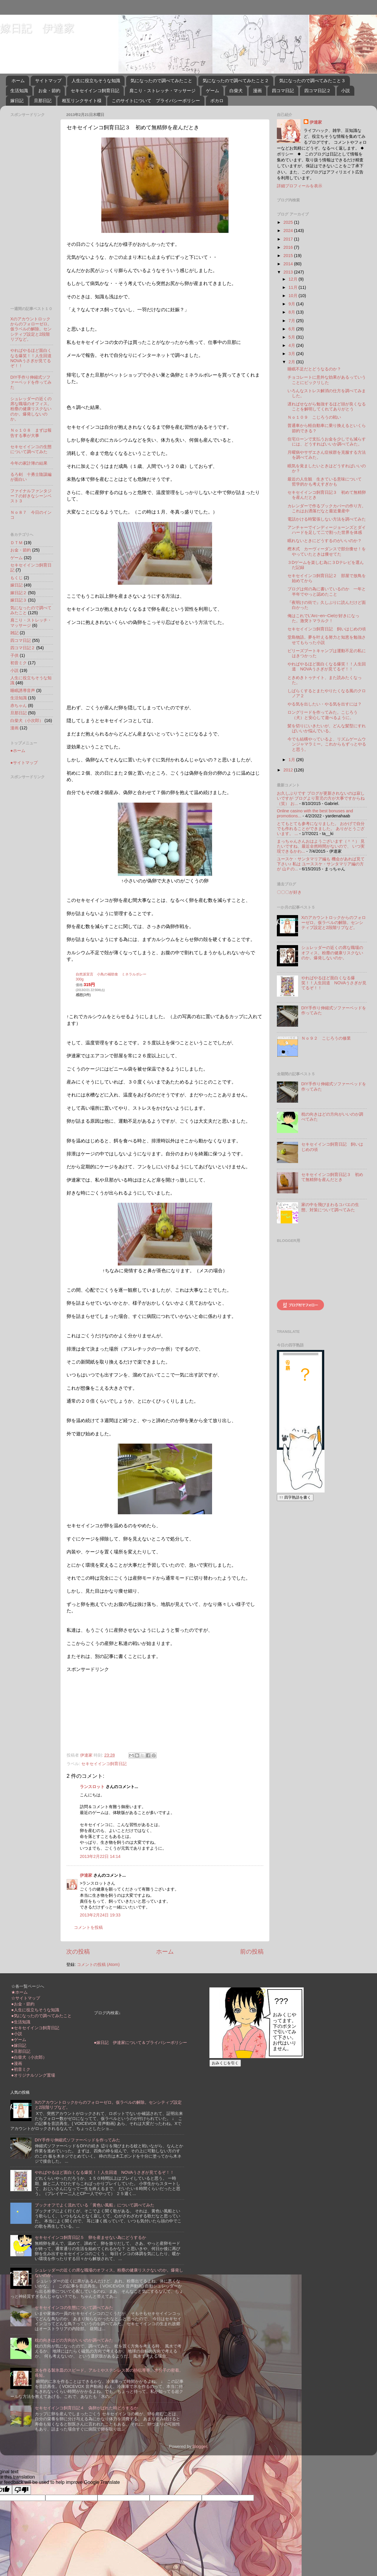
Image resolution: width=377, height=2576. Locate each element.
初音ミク (18, 662)
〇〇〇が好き (289, 892)
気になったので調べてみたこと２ (236, 80)
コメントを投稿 (88, 1927)
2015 (288, 255)
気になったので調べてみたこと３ (312, 80)
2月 (292, 362)
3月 (292, 353)
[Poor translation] (21, 2490)
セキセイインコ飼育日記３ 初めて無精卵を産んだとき (332, 1177)
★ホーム (19, 1992)
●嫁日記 (18, 2045)
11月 (294, 287)
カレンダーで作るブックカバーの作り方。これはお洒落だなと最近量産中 (326, 508)
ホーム (18, 80)
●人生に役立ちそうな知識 (35, 2009)
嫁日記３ (18, 600)
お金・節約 (49, 90)
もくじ (16, 577)
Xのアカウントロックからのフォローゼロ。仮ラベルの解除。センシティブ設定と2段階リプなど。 (31, 329)
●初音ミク (20, 2069)
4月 (292, 345)
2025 (288, 222)
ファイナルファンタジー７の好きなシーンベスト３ (31, 495)
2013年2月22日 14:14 (100, 1856)
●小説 (16, 2033)
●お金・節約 (22, 2004)
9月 (292, 304)
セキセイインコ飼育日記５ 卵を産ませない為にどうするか (90, 2237)
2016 (288, 247)
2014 (288, 263)
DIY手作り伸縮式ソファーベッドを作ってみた (31, 382)
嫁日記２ (18, 592)
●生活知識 (20, 2022)
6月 (292, 329)
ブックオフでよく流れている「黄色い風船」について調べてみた (94, 2205)
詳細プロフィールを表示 (299, 185)
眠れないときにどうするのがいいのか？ (324, 540)
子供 (14, 655)
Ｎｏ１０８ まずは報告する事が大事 (31, 433)
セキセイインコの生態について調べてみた (31, 449)
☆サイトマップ (25, 1998)
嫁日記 (17, 100)
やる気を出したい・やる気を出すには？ (324, 704)
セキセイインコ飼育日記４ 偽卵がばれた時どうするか (86, 2408)
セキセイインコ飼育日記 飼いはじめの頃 (326, 629)
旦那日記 (43, 100)
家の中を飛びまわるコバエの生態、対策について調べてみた (330, 1207)
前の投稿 (252, 1951)
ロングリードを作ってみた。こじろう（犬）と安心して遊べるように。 (322, 715)
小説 (345, 90)
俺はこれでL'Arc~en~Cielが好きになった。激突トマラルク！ (323, 618)
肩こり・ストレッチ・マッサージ (162, 90)
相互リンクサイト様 (82, 100)
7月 (292, 320)
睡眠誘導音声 (22, 690)
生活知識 (19, 90)
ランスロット (92, 1786)
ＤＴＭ (16, 542)
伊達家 (86, 1875)
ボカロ (217, 100)
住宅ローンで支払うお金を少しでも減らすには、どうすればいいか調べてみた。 (326, 441)
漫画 (257, 90)
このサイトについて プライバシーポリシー (156, 100)
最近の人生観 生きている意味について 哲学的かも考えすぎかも (326, 481)
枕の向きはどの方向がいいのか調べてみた (74, 2340)
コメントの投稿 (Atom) (98, 1964)
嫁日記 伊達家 (37, 28)
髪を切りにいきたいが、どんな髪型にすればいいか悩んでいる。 (326, 728)
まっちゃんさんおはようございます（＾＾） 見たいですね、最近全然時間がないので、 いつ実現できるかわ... (321, 846)
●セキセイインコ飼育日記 (35, 2027)
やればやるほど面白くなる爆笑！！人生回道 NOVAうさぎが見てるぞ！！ (33, 358)
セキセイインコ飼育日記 (95, 90)
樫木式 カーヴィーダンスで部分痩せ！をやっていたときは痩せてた (326, 551)
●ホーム (17, 750)
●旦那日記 (20, 2051)
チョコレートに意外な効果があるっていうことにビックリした (326, 380)
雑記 (14, 632)
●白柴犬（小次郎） (29, 2057)
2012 (288, 770)
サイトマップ (48, 80)
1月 (292, 759)
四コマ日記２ (317, 90)
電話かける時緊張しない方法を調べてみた (326, 519)
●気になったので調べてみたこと (41, 2015)
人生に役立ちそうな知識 (96, 80)
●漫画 (16, 2063)
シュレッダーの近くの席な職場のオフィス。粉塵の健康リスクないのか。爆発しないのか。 (31, 408)
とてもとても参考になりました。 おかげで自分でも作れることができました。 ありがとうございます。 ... (321, 828)
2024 (288, 230)
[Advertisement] (111, 1709)
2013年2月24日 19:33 (100, 1915)
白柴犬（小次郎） (26, 720)
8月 (292, 312)
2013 (288, 272)
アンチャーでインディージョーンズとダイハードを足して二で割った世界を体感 (326, 530)
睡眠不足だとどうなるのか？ (314, 369)
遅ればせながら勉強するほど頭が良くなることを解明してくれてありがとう (326, 406)
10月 (294, 295)
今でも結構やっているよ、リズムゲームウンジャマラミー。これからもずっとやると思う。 (326, 744)
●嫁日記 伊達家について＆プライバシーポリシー (140, 2042)
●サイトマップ (24, 762)
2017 (288, 239)
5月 (292, 337)
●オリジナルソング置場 (33, 2075)
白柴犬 (236, 90)
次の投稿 (78, 1951)
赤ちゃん (18, 705)
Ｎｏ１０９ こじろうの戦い (314, 417)
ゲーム (212, 90)
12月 (294, 279)
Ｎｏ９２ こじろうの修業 (326, 1038)
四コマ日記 (283, 90)
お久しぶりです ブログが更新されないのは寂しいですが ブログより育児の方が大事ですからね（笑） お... (321, 798)
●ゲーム (18, 2039)
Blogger (200, 2446)
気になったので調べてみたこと (161, 80)
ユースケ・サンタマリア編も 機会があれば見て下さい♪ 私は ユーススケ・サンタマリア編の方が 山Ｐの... (321, 864)
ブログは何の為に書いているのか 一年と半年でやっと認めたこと (326, 591)
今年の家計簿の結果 (28, 463)
